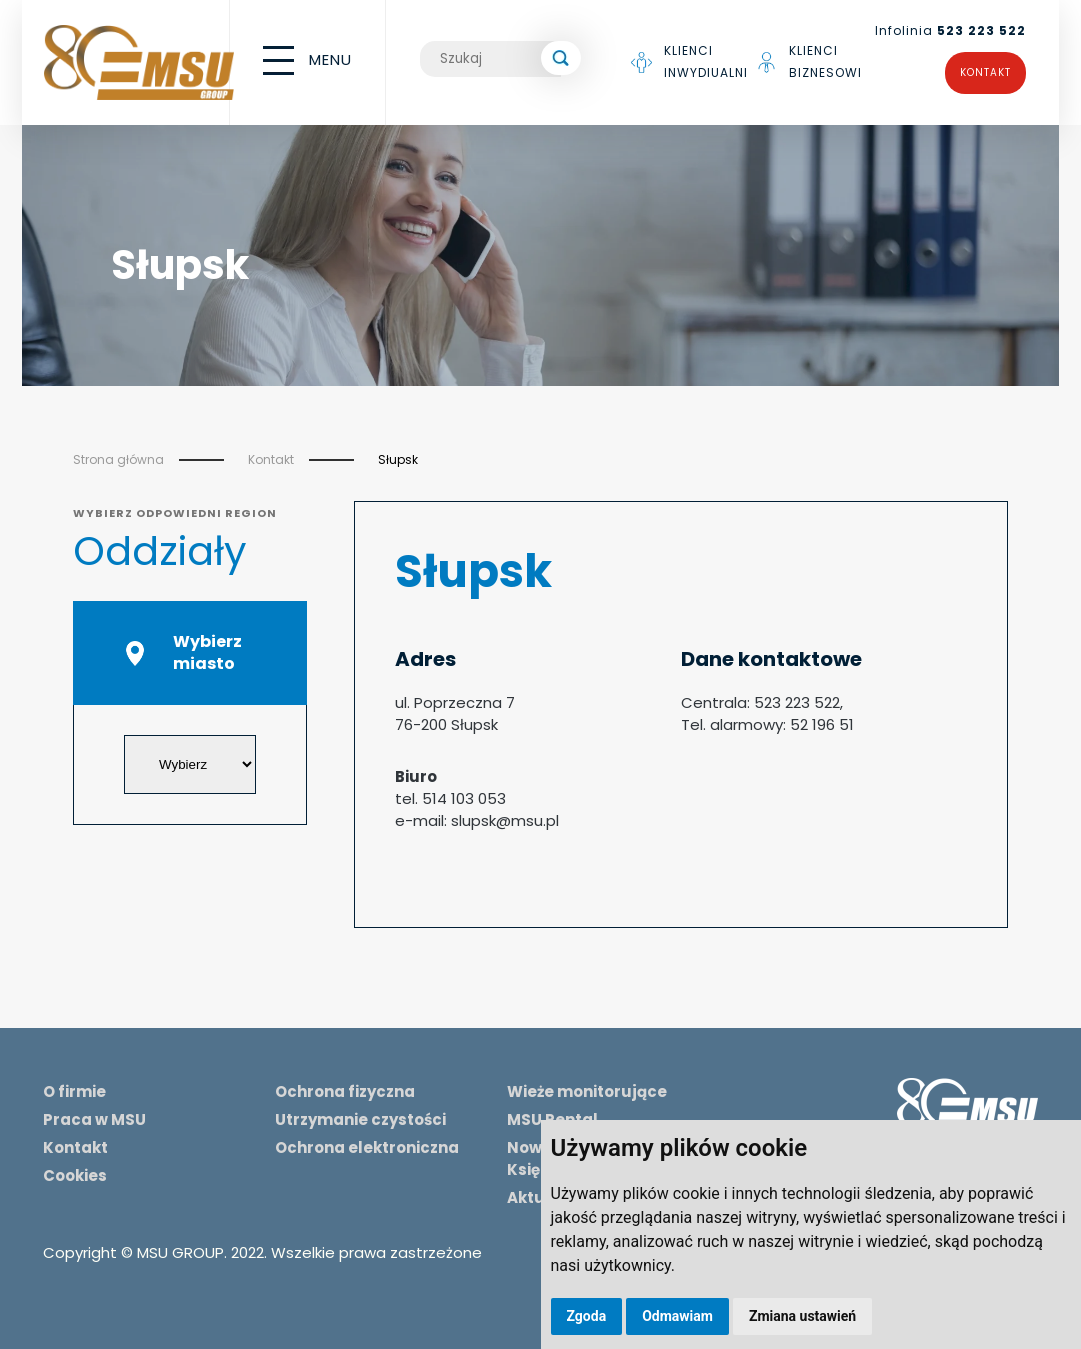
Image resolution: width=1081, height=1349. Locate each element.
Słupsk (398, 459)
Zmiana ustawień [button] (802, 1316)
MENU (307, 60)
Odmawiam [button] (677, 1316)
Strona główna (118, 459)
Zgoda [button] (587, 1316)
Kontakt (985, 72)
